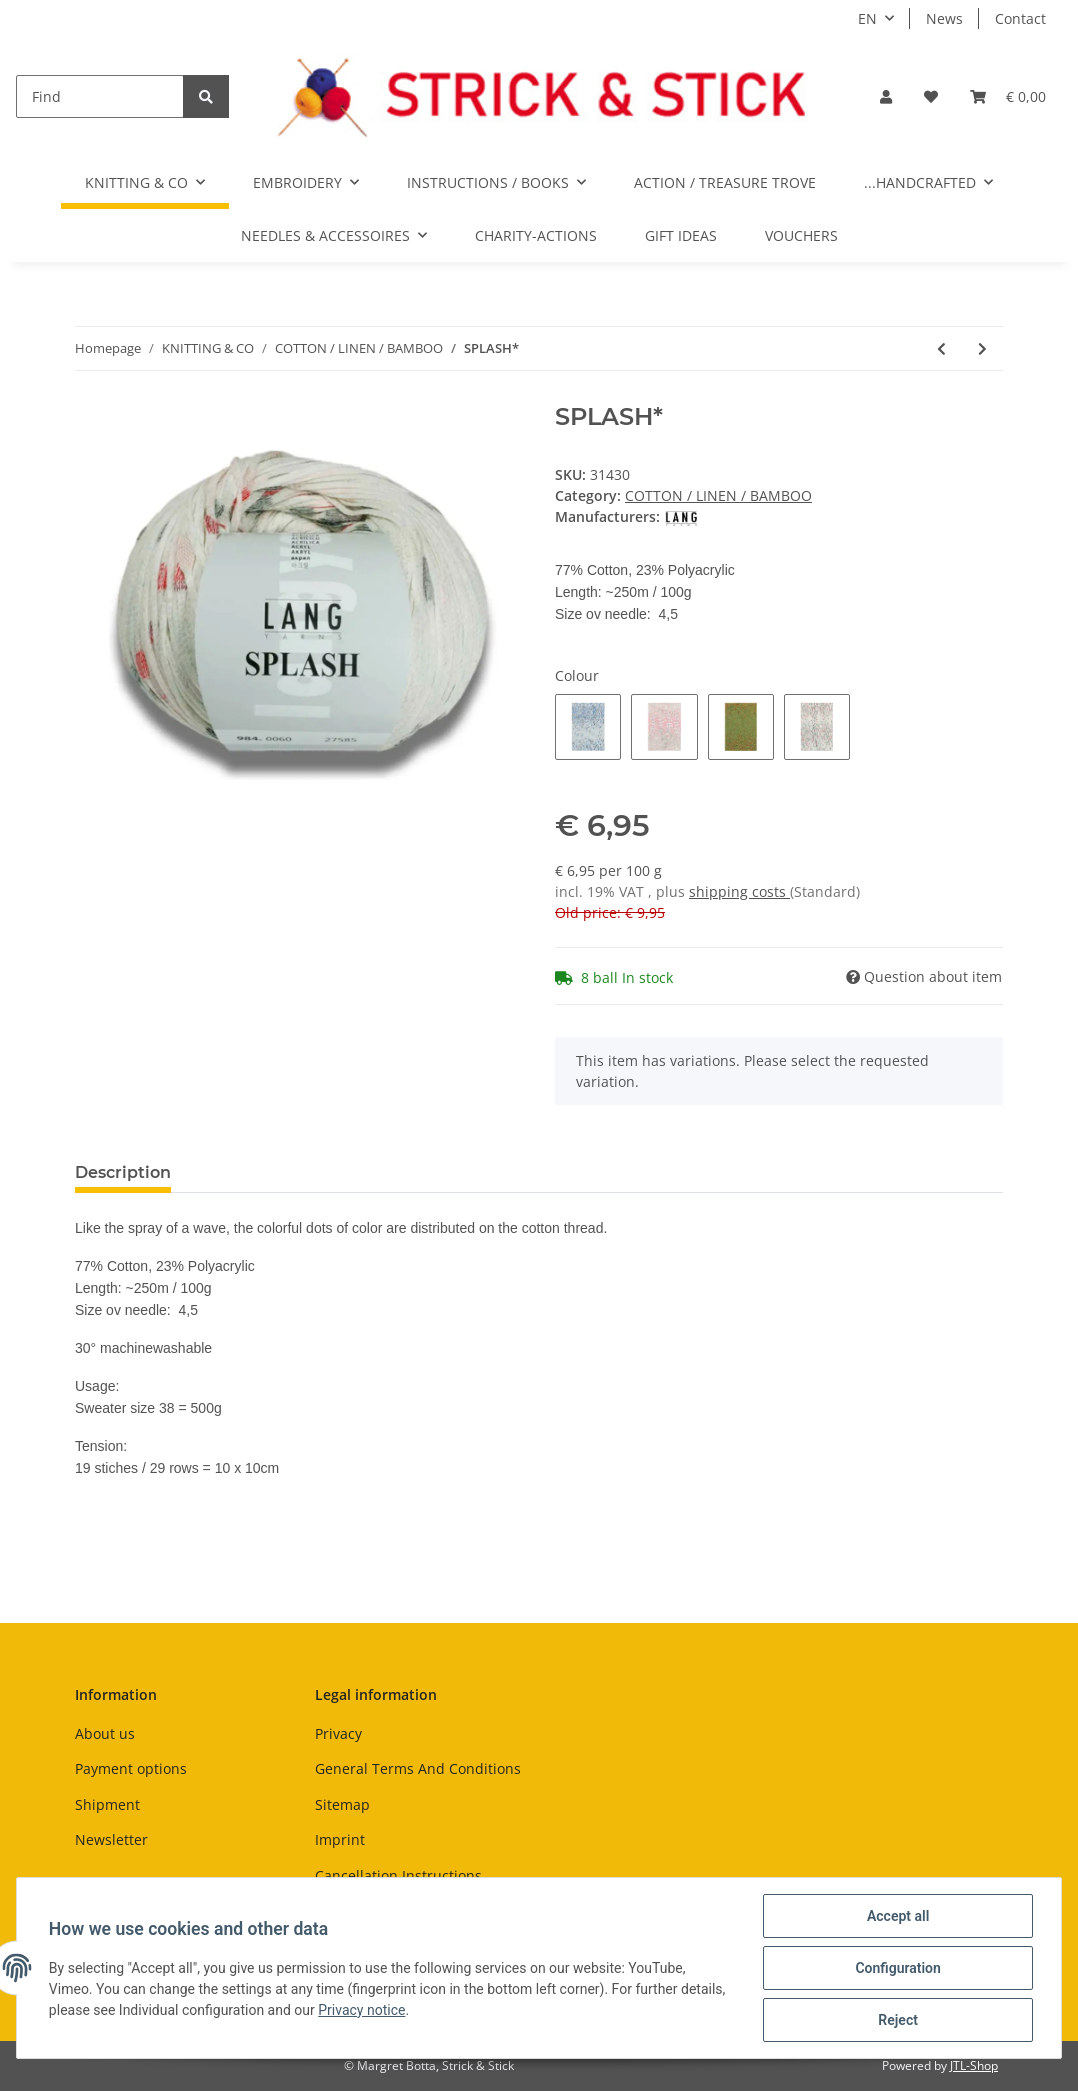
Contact (1020, 18)
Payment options (131, 1768)
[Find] (100, 96)
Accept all (898, 1916)
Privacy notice (361, 2010)
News (944, 18)
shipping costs (739, 891)
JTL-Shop (974, 2065)
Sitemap (342, 1804)
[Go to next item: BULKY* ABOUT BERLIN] (982, 348)
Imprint (340, 1839)
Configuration (897, 1968)
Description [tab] (123, 1172)
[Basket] (1008, 96)
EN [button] (867, 18)
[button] (886, 96)
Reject (898, 2020)
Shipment (107, 1804)
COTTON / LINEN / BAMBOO (718, 495)
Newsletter (111, 1839)
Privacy (338, 1733)
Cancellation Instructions (398, 1875)
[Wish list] (931, 96)
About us (105, 1733)
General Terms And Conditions (418, 1768)
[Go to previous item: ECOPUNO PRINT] (941, 348)
